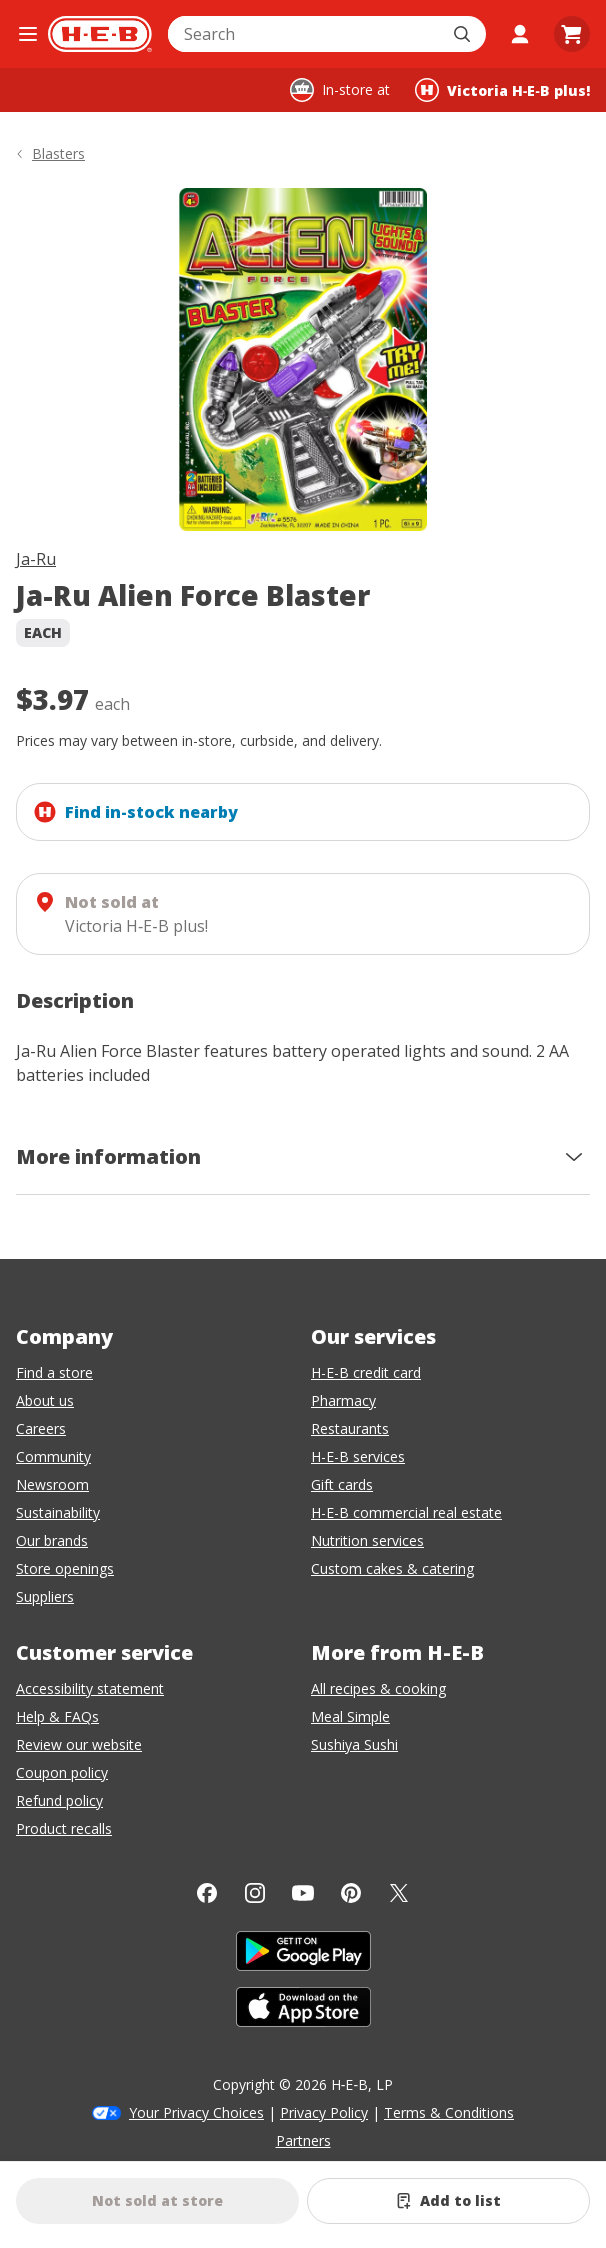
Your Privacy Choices (196, 2112)
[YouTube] (303, 1893)
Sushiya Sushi (354, 1744)
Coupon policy (62, 1772)
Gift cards (342, 1484)
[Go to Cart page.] (572, 34)
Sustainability (58, 1512)
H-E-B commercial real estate (406, 1512)
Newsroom (52, 1484)
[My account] (520, 34)
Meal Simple (350, 1716)
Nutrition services (367, 1540)
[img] (303, 359)
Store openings (65, 1568)
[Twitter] (399, 1893)
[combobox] (305, 34)
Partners (303, 2140)
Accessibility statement (90, 1688)
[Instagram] (255, 1893)
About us (45, 1400)
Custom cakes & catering (392, 1568)
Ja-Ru (36, 559)
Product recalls (64, 1828)
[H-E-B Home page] (100, 34)
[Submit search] (464, 34)
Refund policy (59, 1800)
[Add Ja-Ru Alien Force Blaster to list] (448, 2201)
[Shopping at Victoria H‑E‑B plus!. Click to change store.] (502, 90)
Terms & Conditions (449, 2112)
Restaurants (350, 1428)
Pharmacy (343, 1400)
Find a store (54, 1372)
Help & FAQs (57, 1716)
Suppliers (45, 1596)
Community (53, 1456)
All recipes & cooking (378, 1688)
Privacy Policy (324, 2112)
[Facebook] (207, 1893)
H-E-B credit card (366, 1372)
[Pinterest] (351, 1893)
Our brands (52, 1540)
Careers (41, 1428)
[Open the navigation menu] (28, 34)
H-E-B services (358, 1456)
